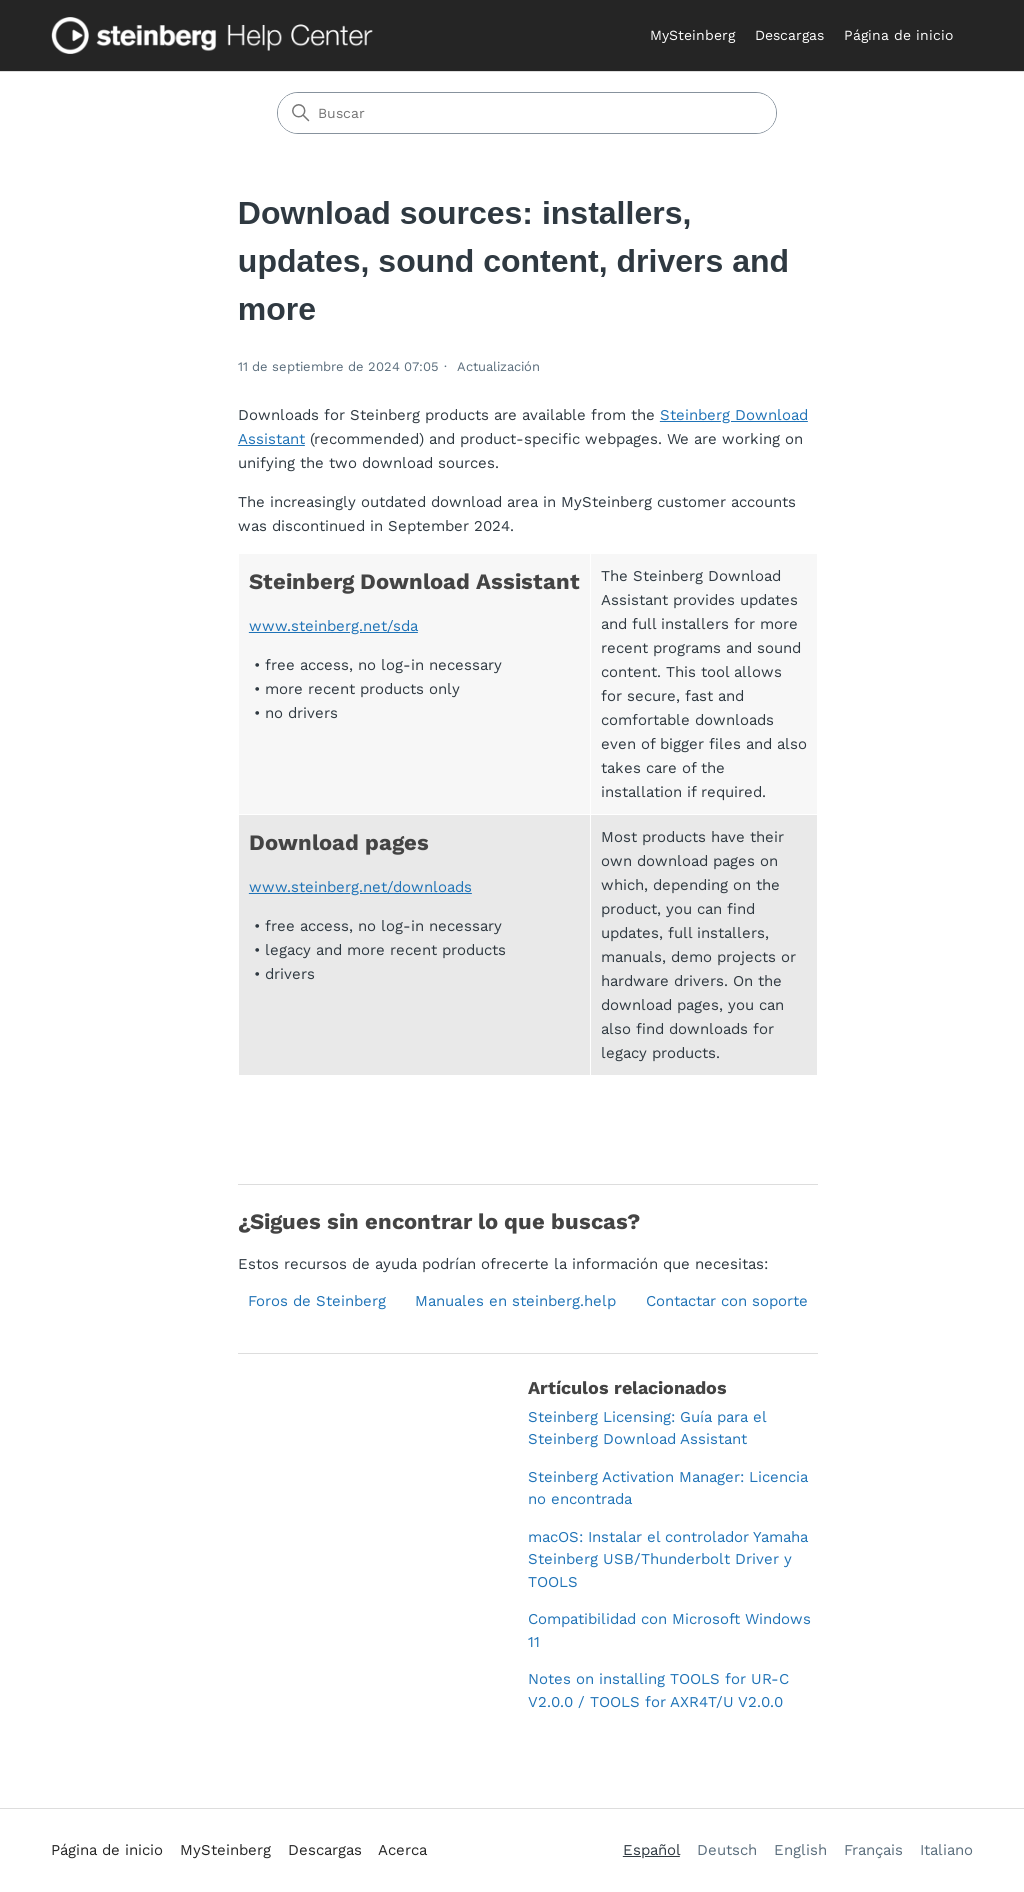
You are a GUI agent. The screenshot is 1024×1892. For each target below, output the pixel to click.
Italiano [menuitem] (946, 1850)
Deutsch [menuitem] (727, 1850)
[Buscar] (527, 113)
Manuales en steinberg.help (515, 1301)
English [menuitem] (800, 1850)
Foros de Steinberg (317, 1301)
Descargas (789, 35)
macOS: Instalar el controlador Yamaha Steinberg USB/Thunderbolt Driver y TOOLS (668, 1559)
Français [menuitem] (873, 1850)
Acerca (402, 1850)
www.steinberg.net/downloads (360, 887)
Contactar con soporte (727, 1301)
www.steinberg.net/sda (333, 626)
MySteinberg (692, 35)
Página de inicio (898, 35)
